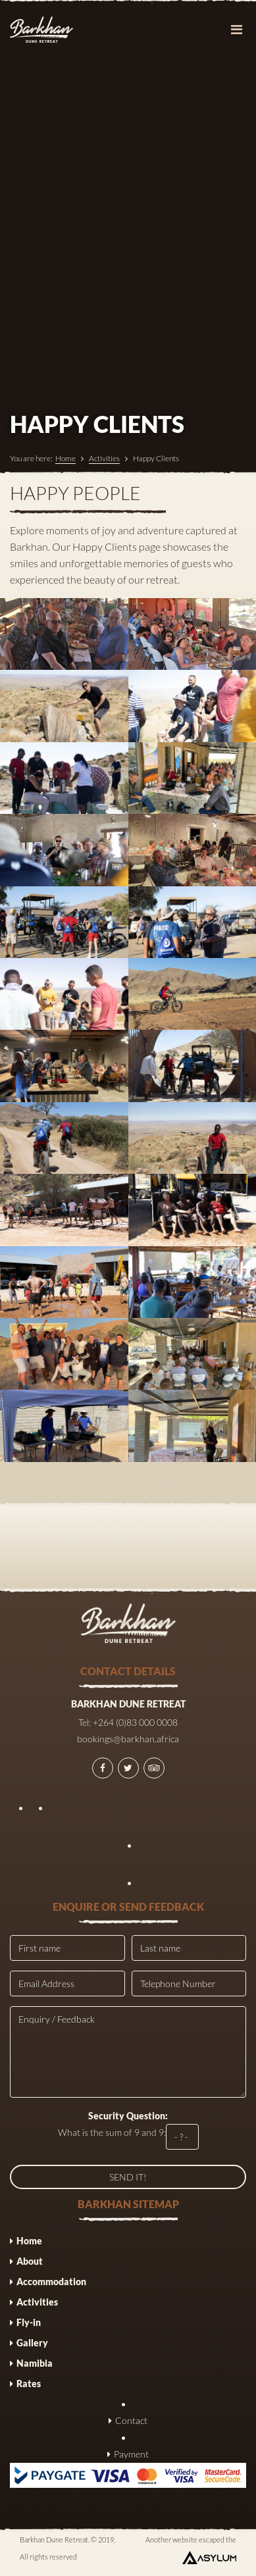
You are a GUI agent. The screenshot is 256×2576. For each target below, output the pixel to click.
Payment (131, 2454)
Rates (28, 2383)
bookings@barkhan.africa (128, 1738)
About (29, 2261)
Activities (104, 458)
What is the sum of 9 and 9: (128, 2130)
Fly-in (28, 2322)
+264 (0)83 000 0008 (135, 1722)
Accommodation (51, 2281)
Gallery (32, 2342)
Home (65, 458)
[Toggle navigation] (236, 29)
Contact (131, 2420)
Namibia (34, 2363)
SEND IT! (128, 2177)
